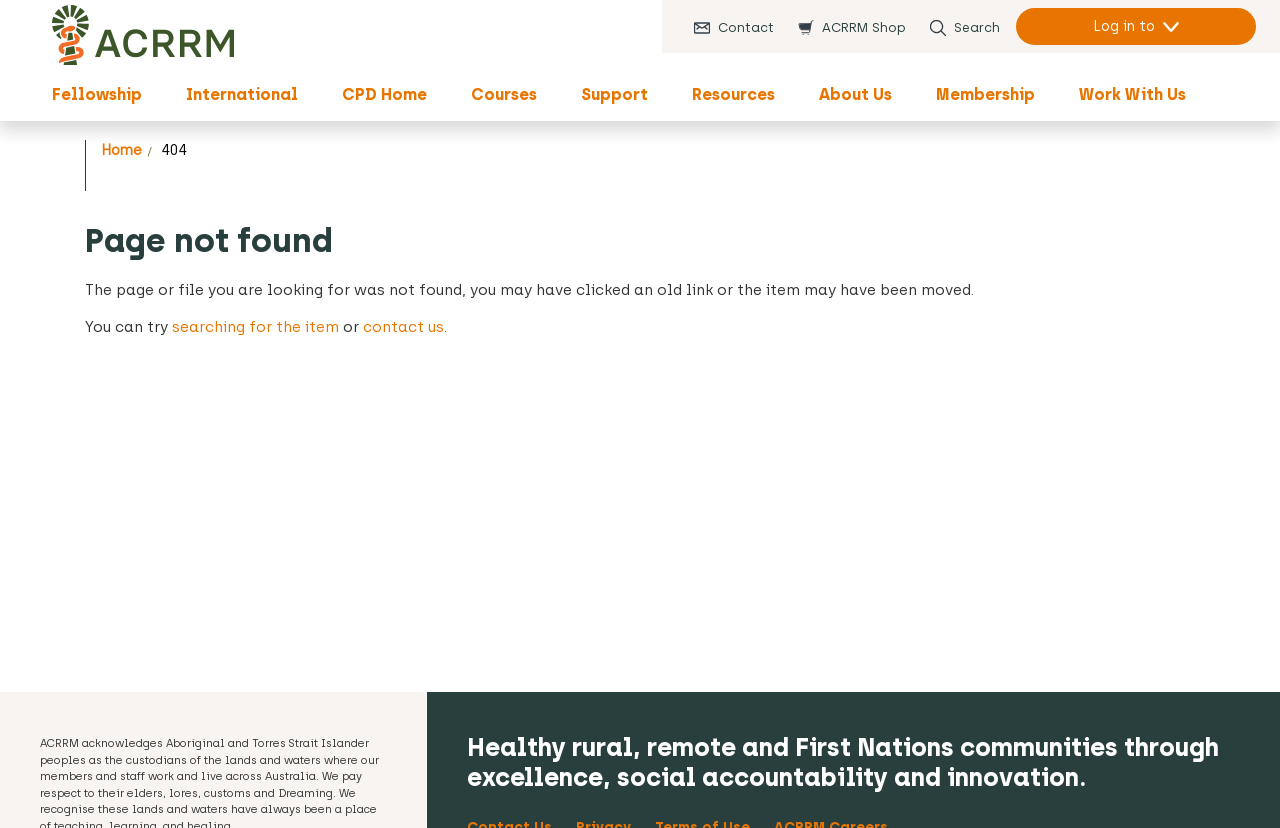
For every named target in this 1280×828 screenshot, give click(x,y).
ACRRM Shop (864, 27)
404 (174, 150)
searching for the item (255, 327)
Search (977, 27)
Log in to (1124, 26)
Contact (746, 27)
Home (121, 150)
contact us (403, 327)
